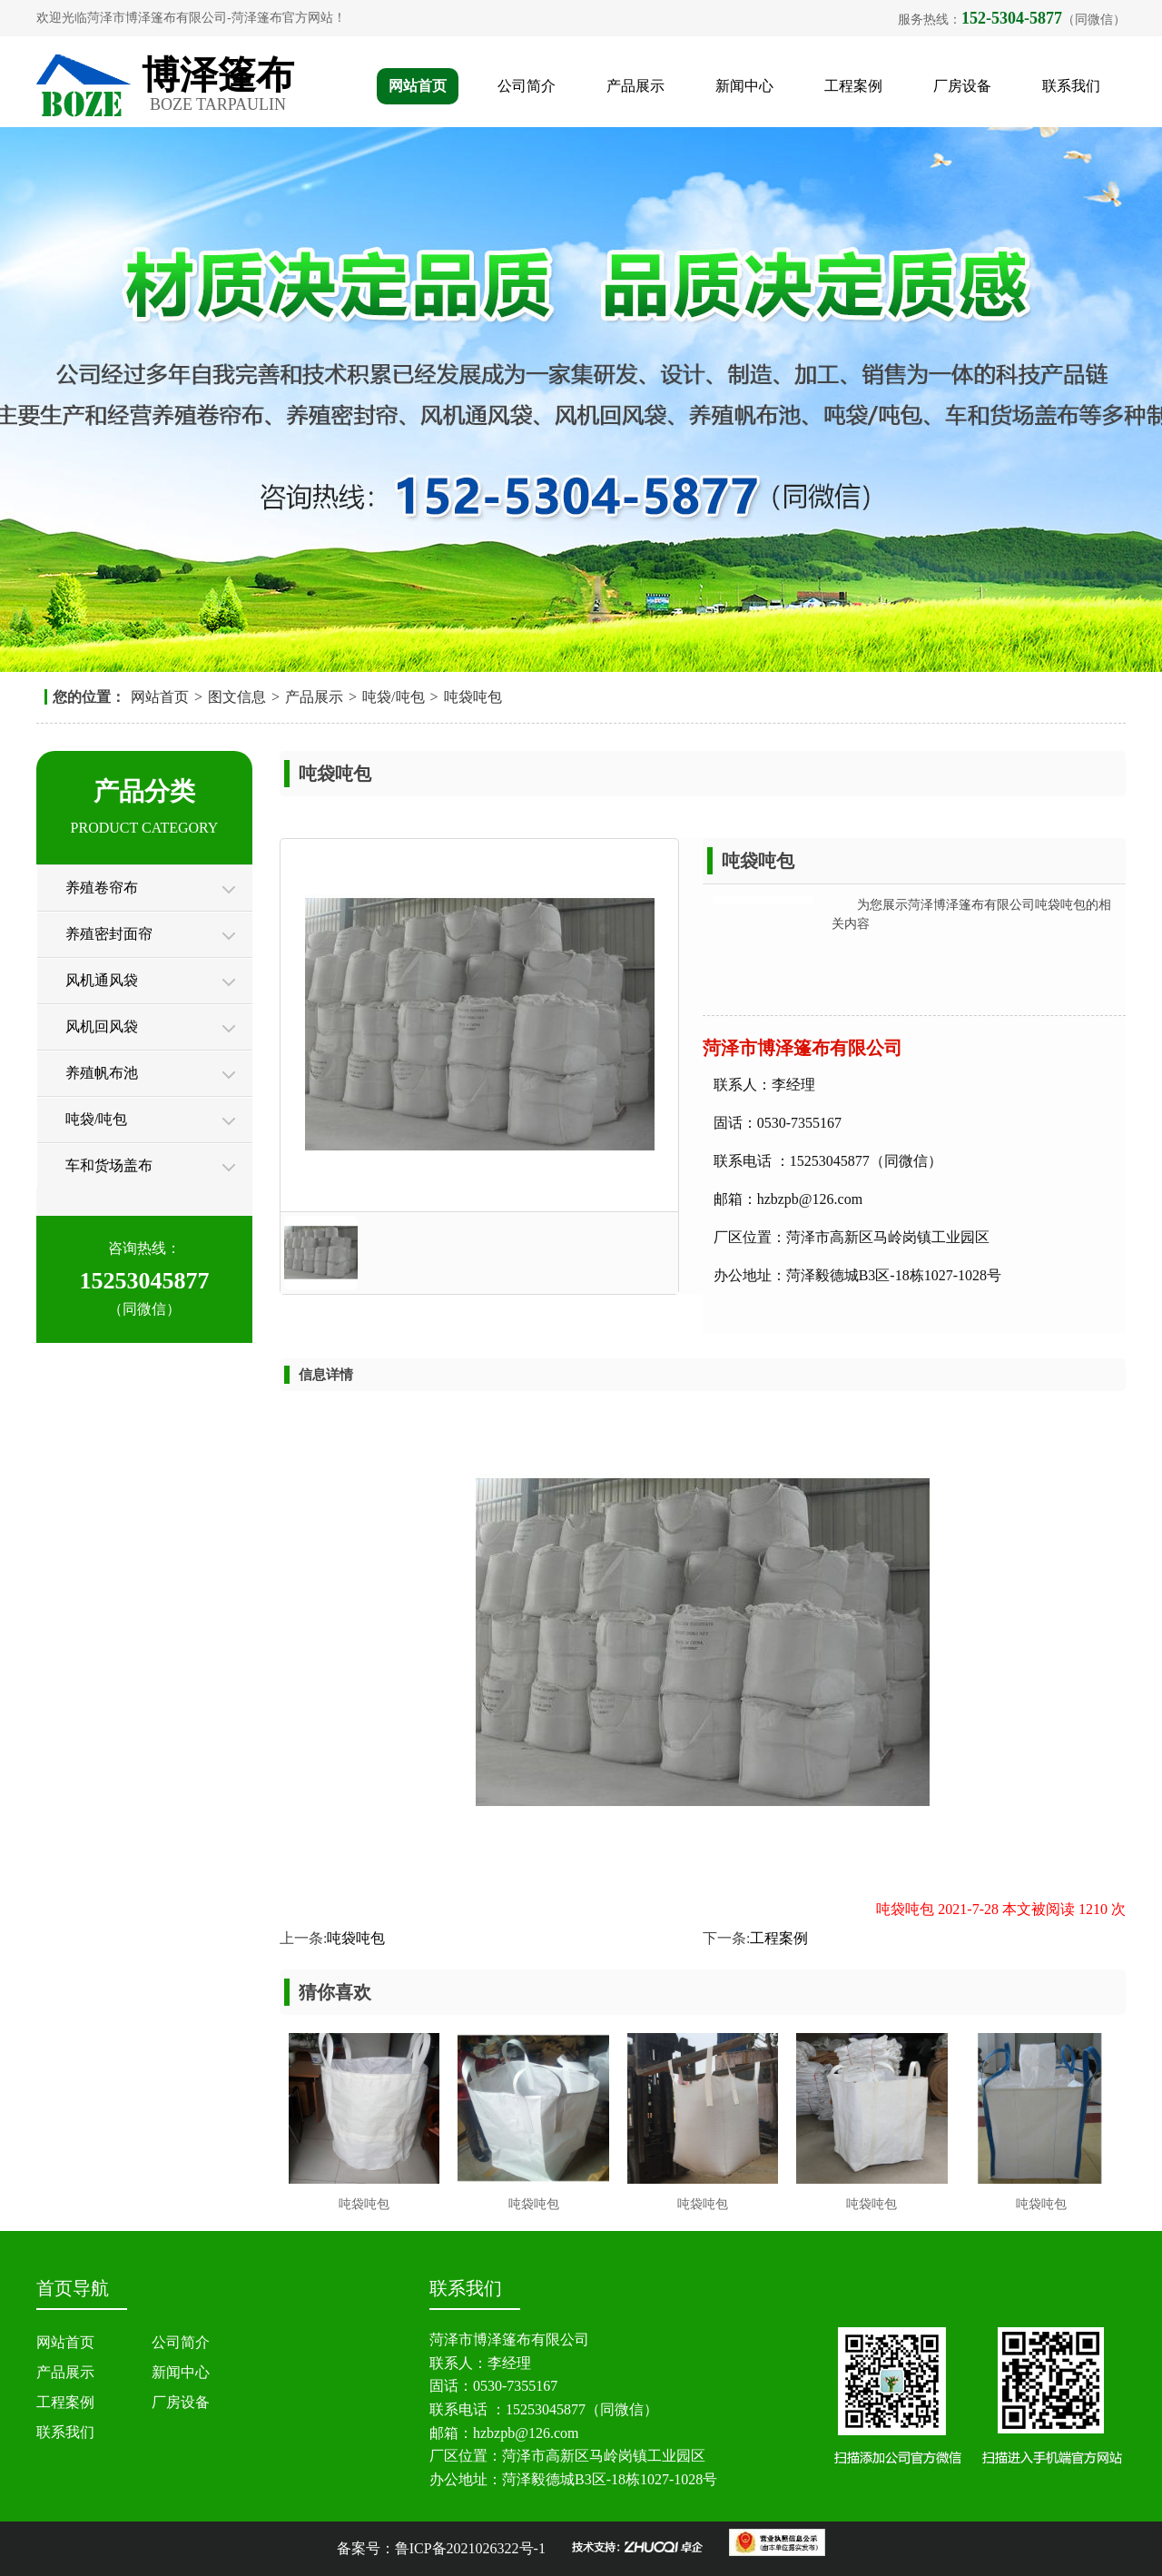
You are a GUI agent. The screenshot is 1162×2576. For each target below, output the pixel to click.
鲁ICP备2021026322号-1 (470, 2548)
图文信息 (237, 697)
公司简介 (526, 86)
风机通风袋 (101, 980)
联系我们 (1071, 86)
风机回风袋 (101, 1026)
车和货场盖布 (109, 1165)
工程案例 (853, 86)
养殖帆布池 (101, 1073)
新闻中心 (744, 86)
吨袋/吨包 (393, 697)
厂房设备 (962, 86)
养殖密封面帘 (109, 934)
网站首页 (418, 86)
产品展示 (635, 86)
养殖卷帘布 (101, 887)
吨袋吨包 (473, 697)
